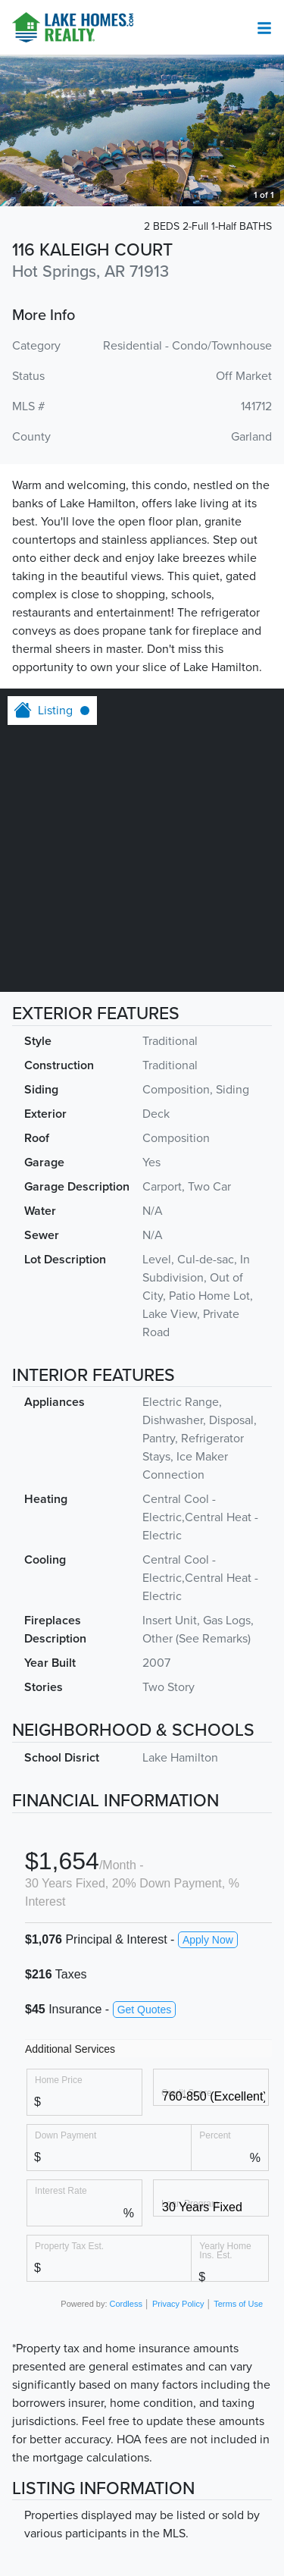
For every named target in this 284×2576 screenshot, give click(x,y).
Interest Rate (61, 2190)
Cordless (126, 2303)
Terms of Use (238, 2303)
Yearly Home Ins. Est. (225, 2250)
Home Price (59, 2080)
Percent (214, 2135)
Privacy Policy (178, 2303)
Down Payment (65, 2135)
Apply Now (208, 1940)
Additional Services (70, 2049)
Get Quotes (144, 2009)
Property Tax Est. (69, 2246)
